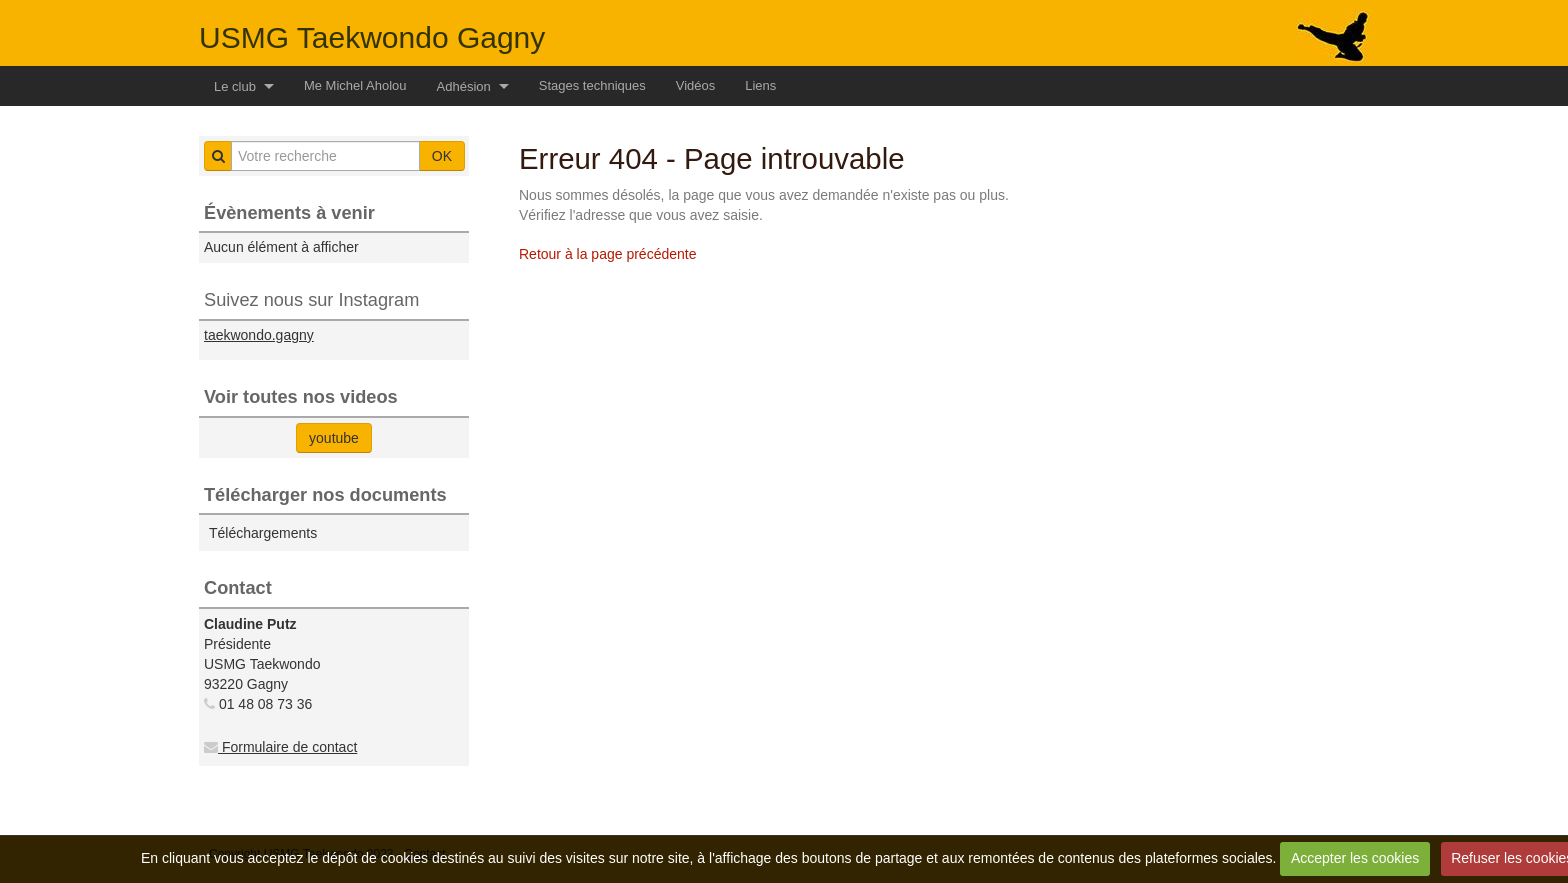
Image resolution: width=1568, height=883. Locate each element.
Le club (235, 86)
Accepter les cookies (1355, 858)
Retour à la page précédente (607, 254)
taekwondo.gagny (259, 335)
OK (442, 156)
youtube (334, 438)
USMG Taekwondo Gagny (372, 37)
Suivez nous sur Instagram (311, 300)
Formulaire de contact (280, 747)
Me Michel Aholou (355, 85)
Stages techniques (592, 85)
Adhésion (464, 86)
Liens (760, 85)
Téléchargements (263, 533)
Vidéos (696, 85)
